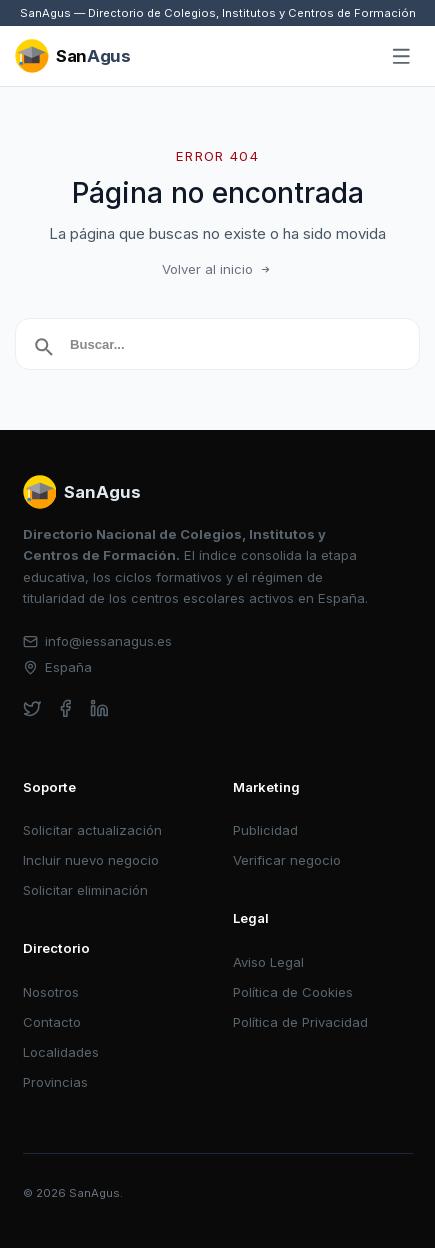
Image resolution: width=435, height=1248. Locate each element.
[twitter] (32, 708)
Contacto (52, 1022)
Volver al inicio (218, 269)
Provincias (55, 1082)
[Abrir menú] (402, 57)
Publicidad (265, 830)
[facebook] (65, 708)
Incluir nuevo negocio (91, 860)
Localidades (61, 1052)
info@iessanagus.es (98, 641)
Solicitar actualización (92, 830)
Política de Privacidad (300, 1022)
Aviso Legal (268, 962)
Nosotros (51, 992)
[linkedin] (99, 708)
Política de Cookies (293, 992)
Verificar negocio (287, 860)
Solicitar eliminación (85, 890)
